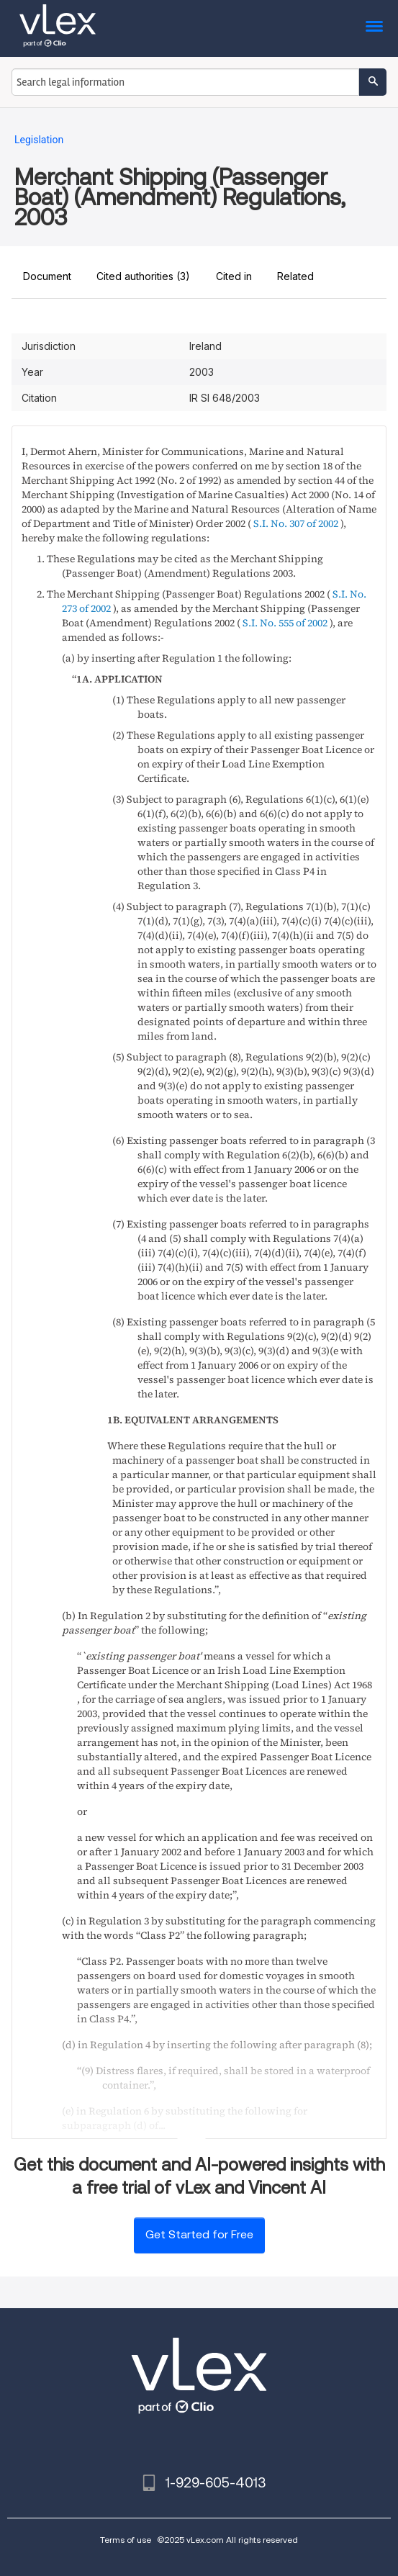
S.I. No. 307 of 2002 (295, 523)
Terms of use (125, 2539)
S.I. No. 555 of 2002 (285, 623)
